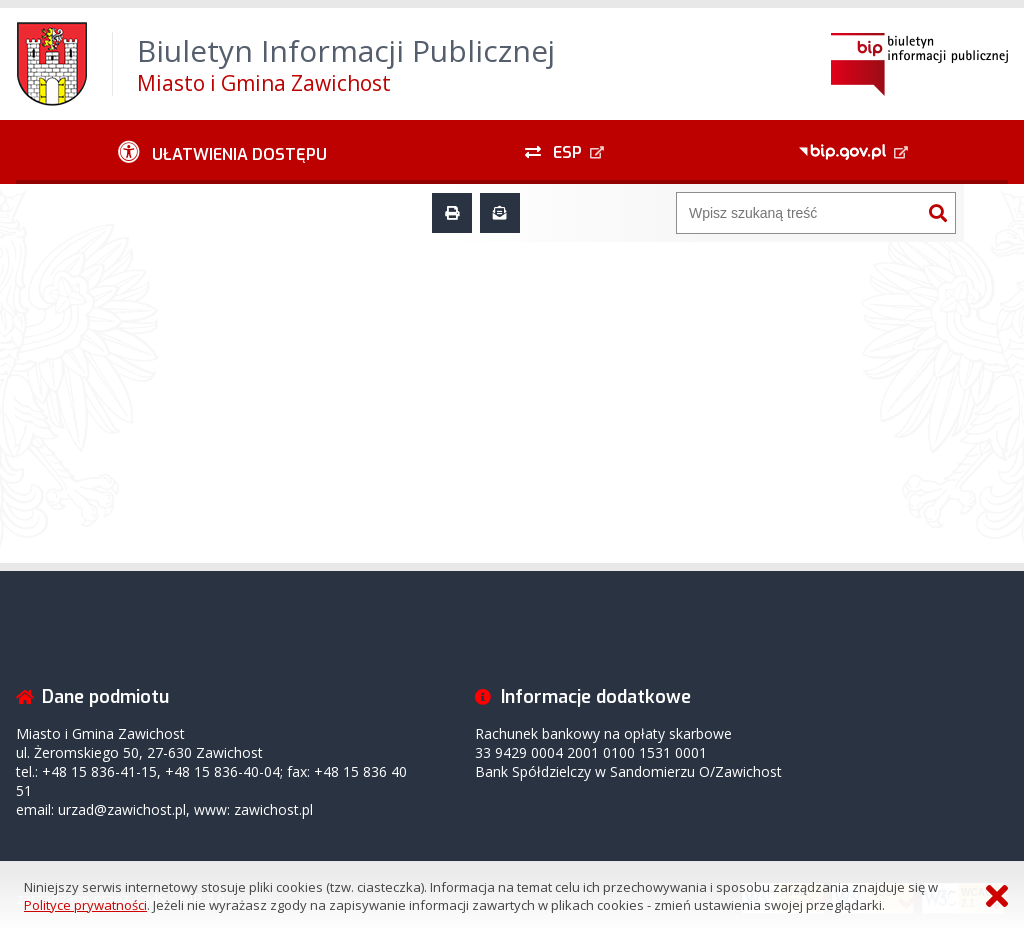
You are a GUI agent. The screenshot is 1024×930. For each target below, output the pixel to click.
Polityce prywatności (85, 905)
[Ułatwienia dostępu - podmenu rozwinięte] (222, 152)
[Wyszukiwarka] (799, 213)
